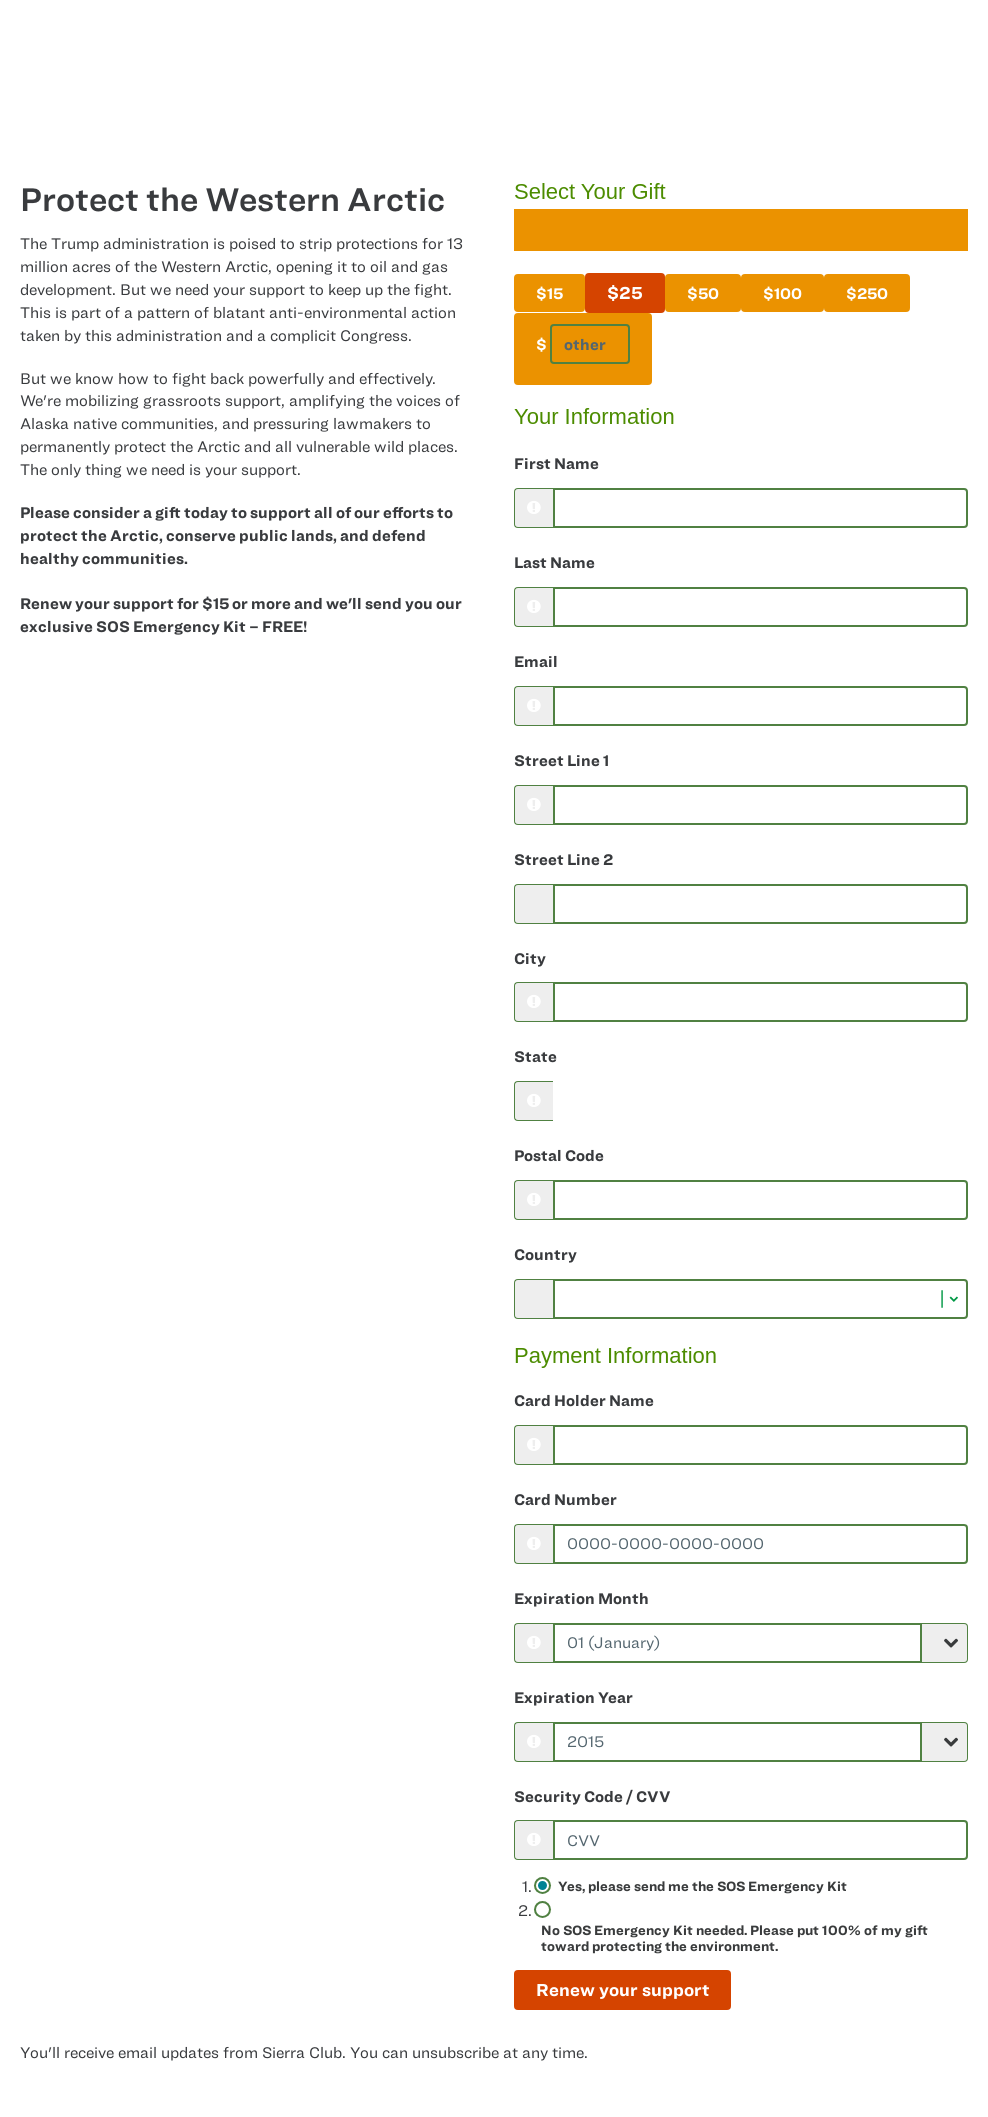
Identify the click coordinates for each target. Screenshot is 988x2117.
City (530, 958)
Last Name (554, 562)
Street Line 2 (563, 859)
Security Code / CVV (592, 1796)
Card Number (565, 1499)
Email (536, 661)
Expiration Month (581, 1598)
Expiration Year (573, 1697)
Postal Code (559, 1155)
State (535, 1056)
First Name (556, 463)
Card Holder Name (584, 1400)
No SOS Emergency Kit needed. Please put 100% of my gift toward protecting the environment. (734, 1938)
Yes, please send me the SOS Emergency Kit (702, 1886)
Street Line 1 (561, 760)
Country (545, 1254)
